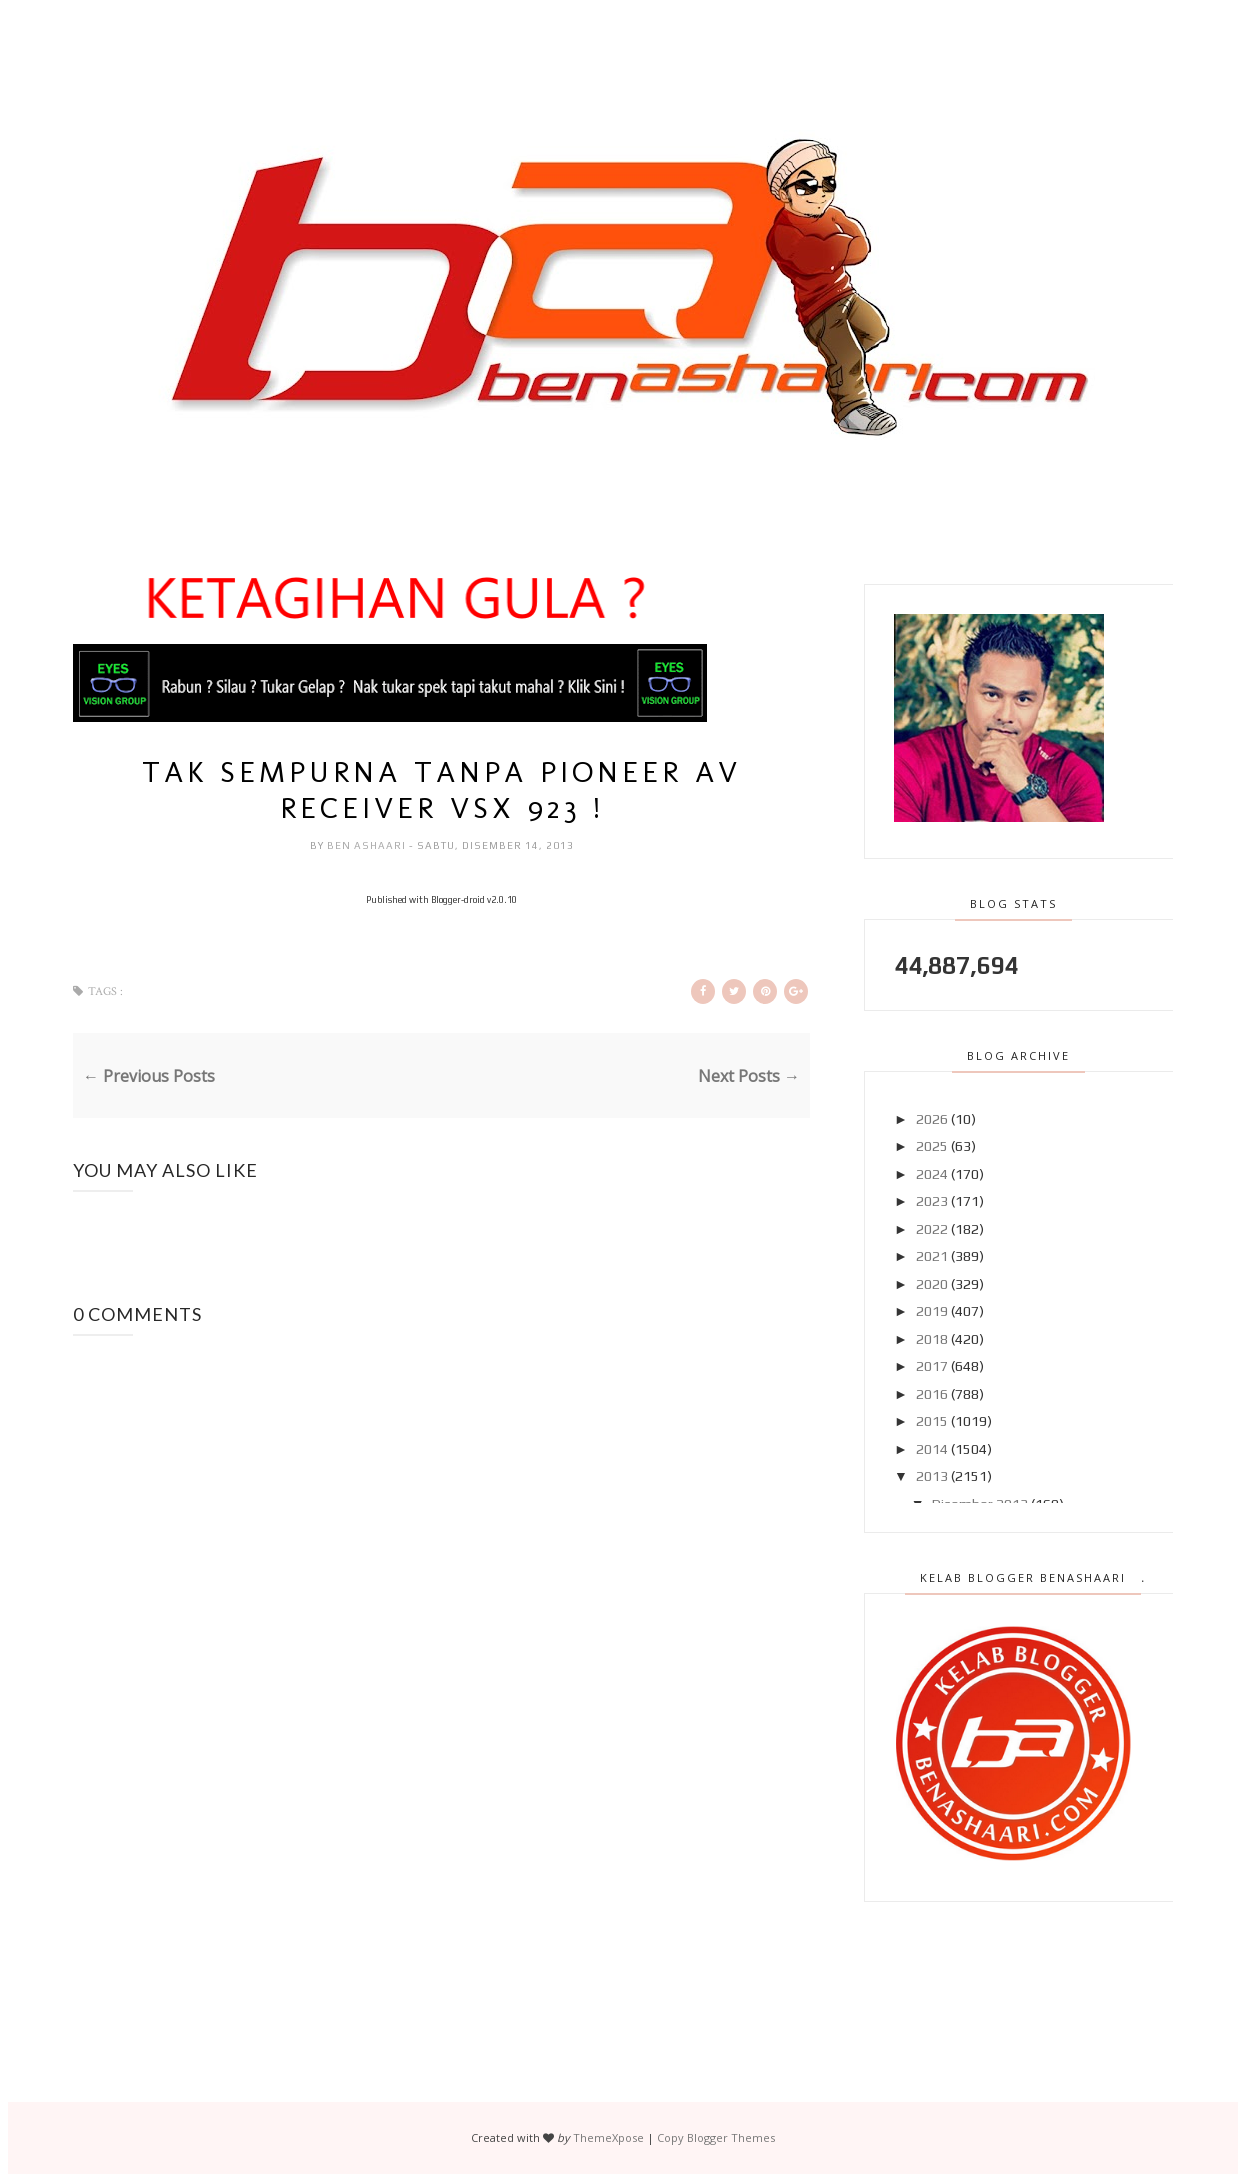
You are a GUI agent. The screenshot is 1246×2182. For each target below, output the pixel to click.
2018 (932, 1339)
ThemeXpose (608, 2137)
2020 (932, 1284)
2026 (932, 1119)
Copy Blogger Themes (716, 2137)
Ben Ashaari (368, 845)
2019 (932, 1311)
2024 (932, 1174)
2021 (932, 1256)
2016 (932, 1394)
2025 (932, 1146)
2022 (932, 1229)
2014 (932, 1449)
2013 (932, 1476)
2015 (932, 1421)
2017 (932, 1366)
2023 (932, 1201)
